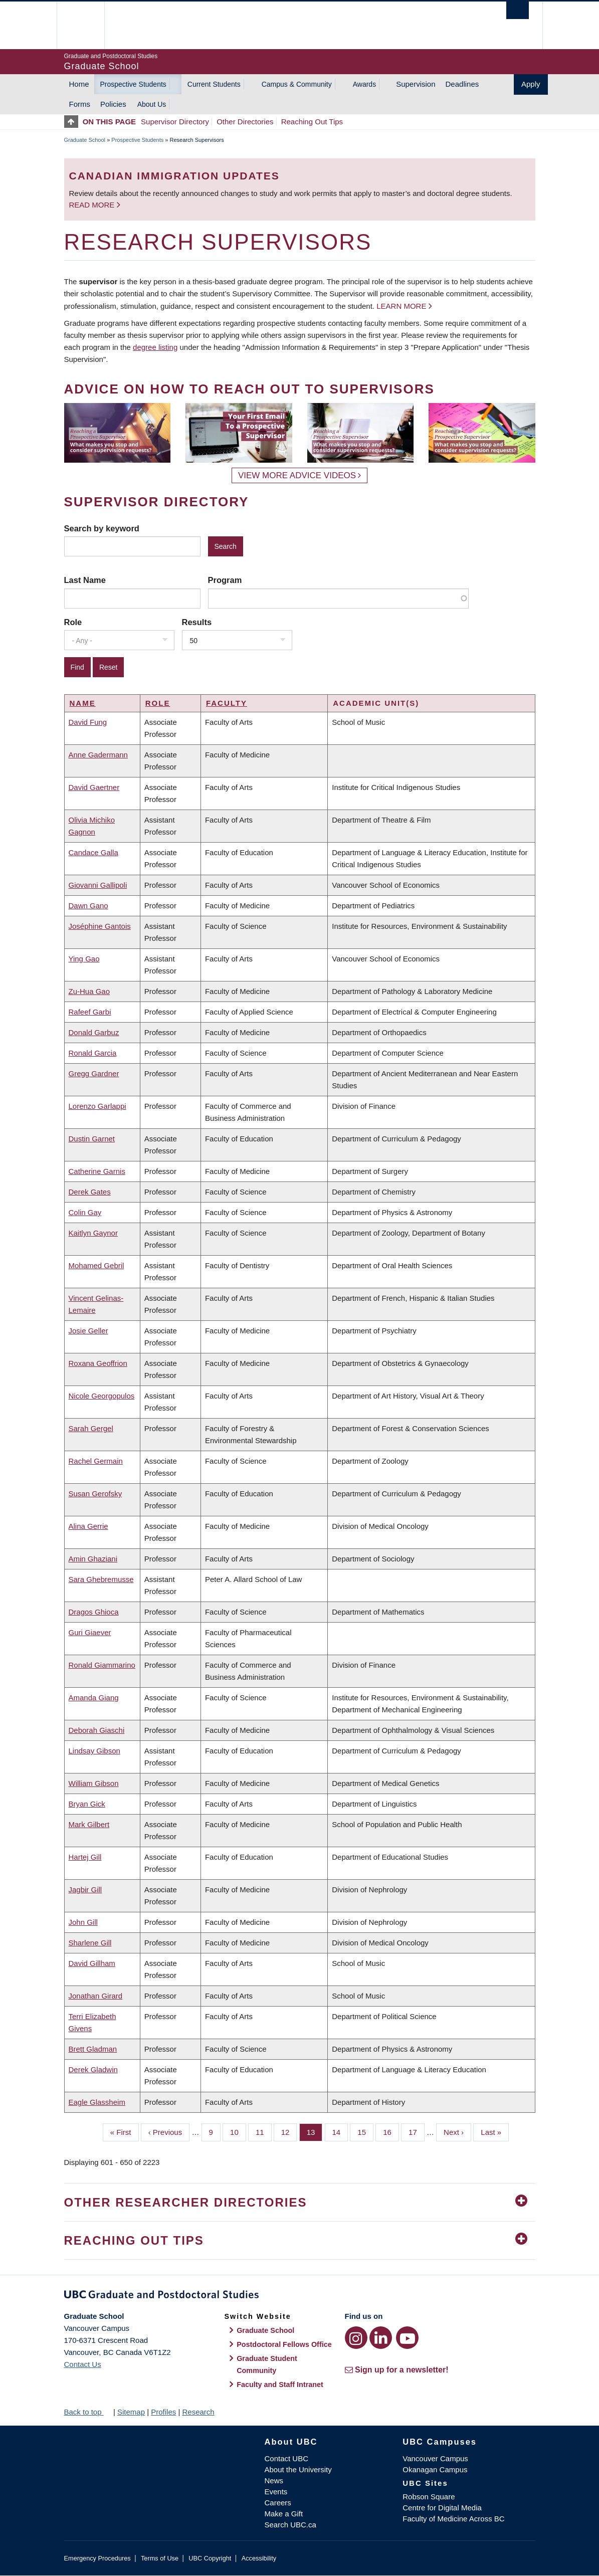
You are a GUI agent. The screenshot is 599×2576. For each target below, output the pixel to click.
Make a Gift (284, 2513)
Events (276, 2491)
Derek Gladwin (93, 2069)
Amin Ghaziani (93, 1558)
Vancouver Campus (435, 2458)
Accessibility (259, 2558)
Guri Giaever (90, 1632)
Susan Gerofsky (95, 1493)
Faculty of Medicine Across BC (453, 2518)
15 (365, 2131)
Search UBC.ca (290, 2524)
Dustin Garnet (92, 1138)
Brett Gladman (93, 2049)
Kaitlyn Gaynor (93, 1233)
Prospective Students (133, 84)
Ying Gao (84, 958)
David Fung (88, 722)
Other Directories (245, 121)
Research (198, 2412)
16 (391, 2131)
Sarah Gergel (91, 1428)
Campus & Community (297, 84)
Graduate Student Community (267, 2364)
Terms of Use (159, 2558)
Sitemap (131, 2412)
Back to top (87, 2412)
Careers (278, 2502)
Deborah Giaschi (97, 1730)
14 (340, 2131)
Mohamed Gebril (96, 1265)
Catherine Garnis (97, 1171)
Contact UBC (287, 2458)
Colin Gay (85, 1212)
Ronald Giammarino (102, 1665)
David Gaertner (94, 787)
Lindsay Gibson (94, 1750)
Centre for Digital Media (442, 2507)
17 (417, 2131)
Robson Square (429, 2496)
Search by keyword (101, 528)
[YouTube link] (407, 2337)
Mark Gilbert (89, 1824)
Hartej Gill (85, 1857)
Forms (80, 104)
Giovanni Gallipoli (98, 885)
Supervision (415, 84)
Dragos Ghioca (94, 1612)
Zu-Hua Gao (89, 991)
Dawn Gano (88, 905)
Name (83, 703)
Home (79, 84)
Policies (113, 104)
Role (73, 622)
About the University (298, 2469)
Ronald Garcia (93, 1053)
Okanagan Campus (435, 2469)
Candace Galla (93, 852)
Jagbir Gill (85, 1889)
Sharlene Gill (90, 1942)
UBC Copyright (209, 2558)
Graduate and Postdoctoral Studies (299, 2296)
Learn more (401, 306)
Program (225, 579)
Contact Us (82, 2364)
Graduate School (85, 140)
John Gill (83, 1922)
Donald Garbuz (94, 1032)
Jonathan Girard (96, 1996)
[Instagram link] (356, 2337)
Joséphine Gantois (100, 926)
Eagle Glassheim (97, 2102)
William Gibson (94, 1783)
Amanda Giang (94, 1697)
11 (264, 2131)
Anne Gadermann (98, 754)
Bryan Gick (87, 1804)
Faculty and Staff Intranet (280, 2385)
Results (197, 622)
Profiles (163, 2412)
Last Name (85, 579)
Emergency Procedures (97, 2558)
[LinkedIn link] (380, 2337)
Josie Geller (88, 1330)
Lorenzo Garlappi (97, 1106)
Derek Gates (90, 1191)
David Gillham (92, 1963)
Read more (93, 205)
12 (289, 2131)
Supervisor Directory (175, 121)
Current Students (214, 84)
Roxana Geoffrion (98, 1363)
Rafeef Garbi (90, 1012)
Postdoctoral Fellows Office (284, 2344)
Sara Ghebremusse (101, 1579)
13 (315, 2131)
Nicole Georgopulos (102, 1396)
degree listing (155, 347)
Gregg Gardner (94, 1073)
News (274, 2480)
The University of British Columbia (88, 25)
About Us (151, 104)
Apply (530, 84)
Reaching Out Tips (312, 121)
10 (238, 2131)
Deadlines (462, 84)
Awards (364, 84)
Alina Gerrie (88, 1526)
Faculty (226, 703)
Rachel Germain (96, 1461)
